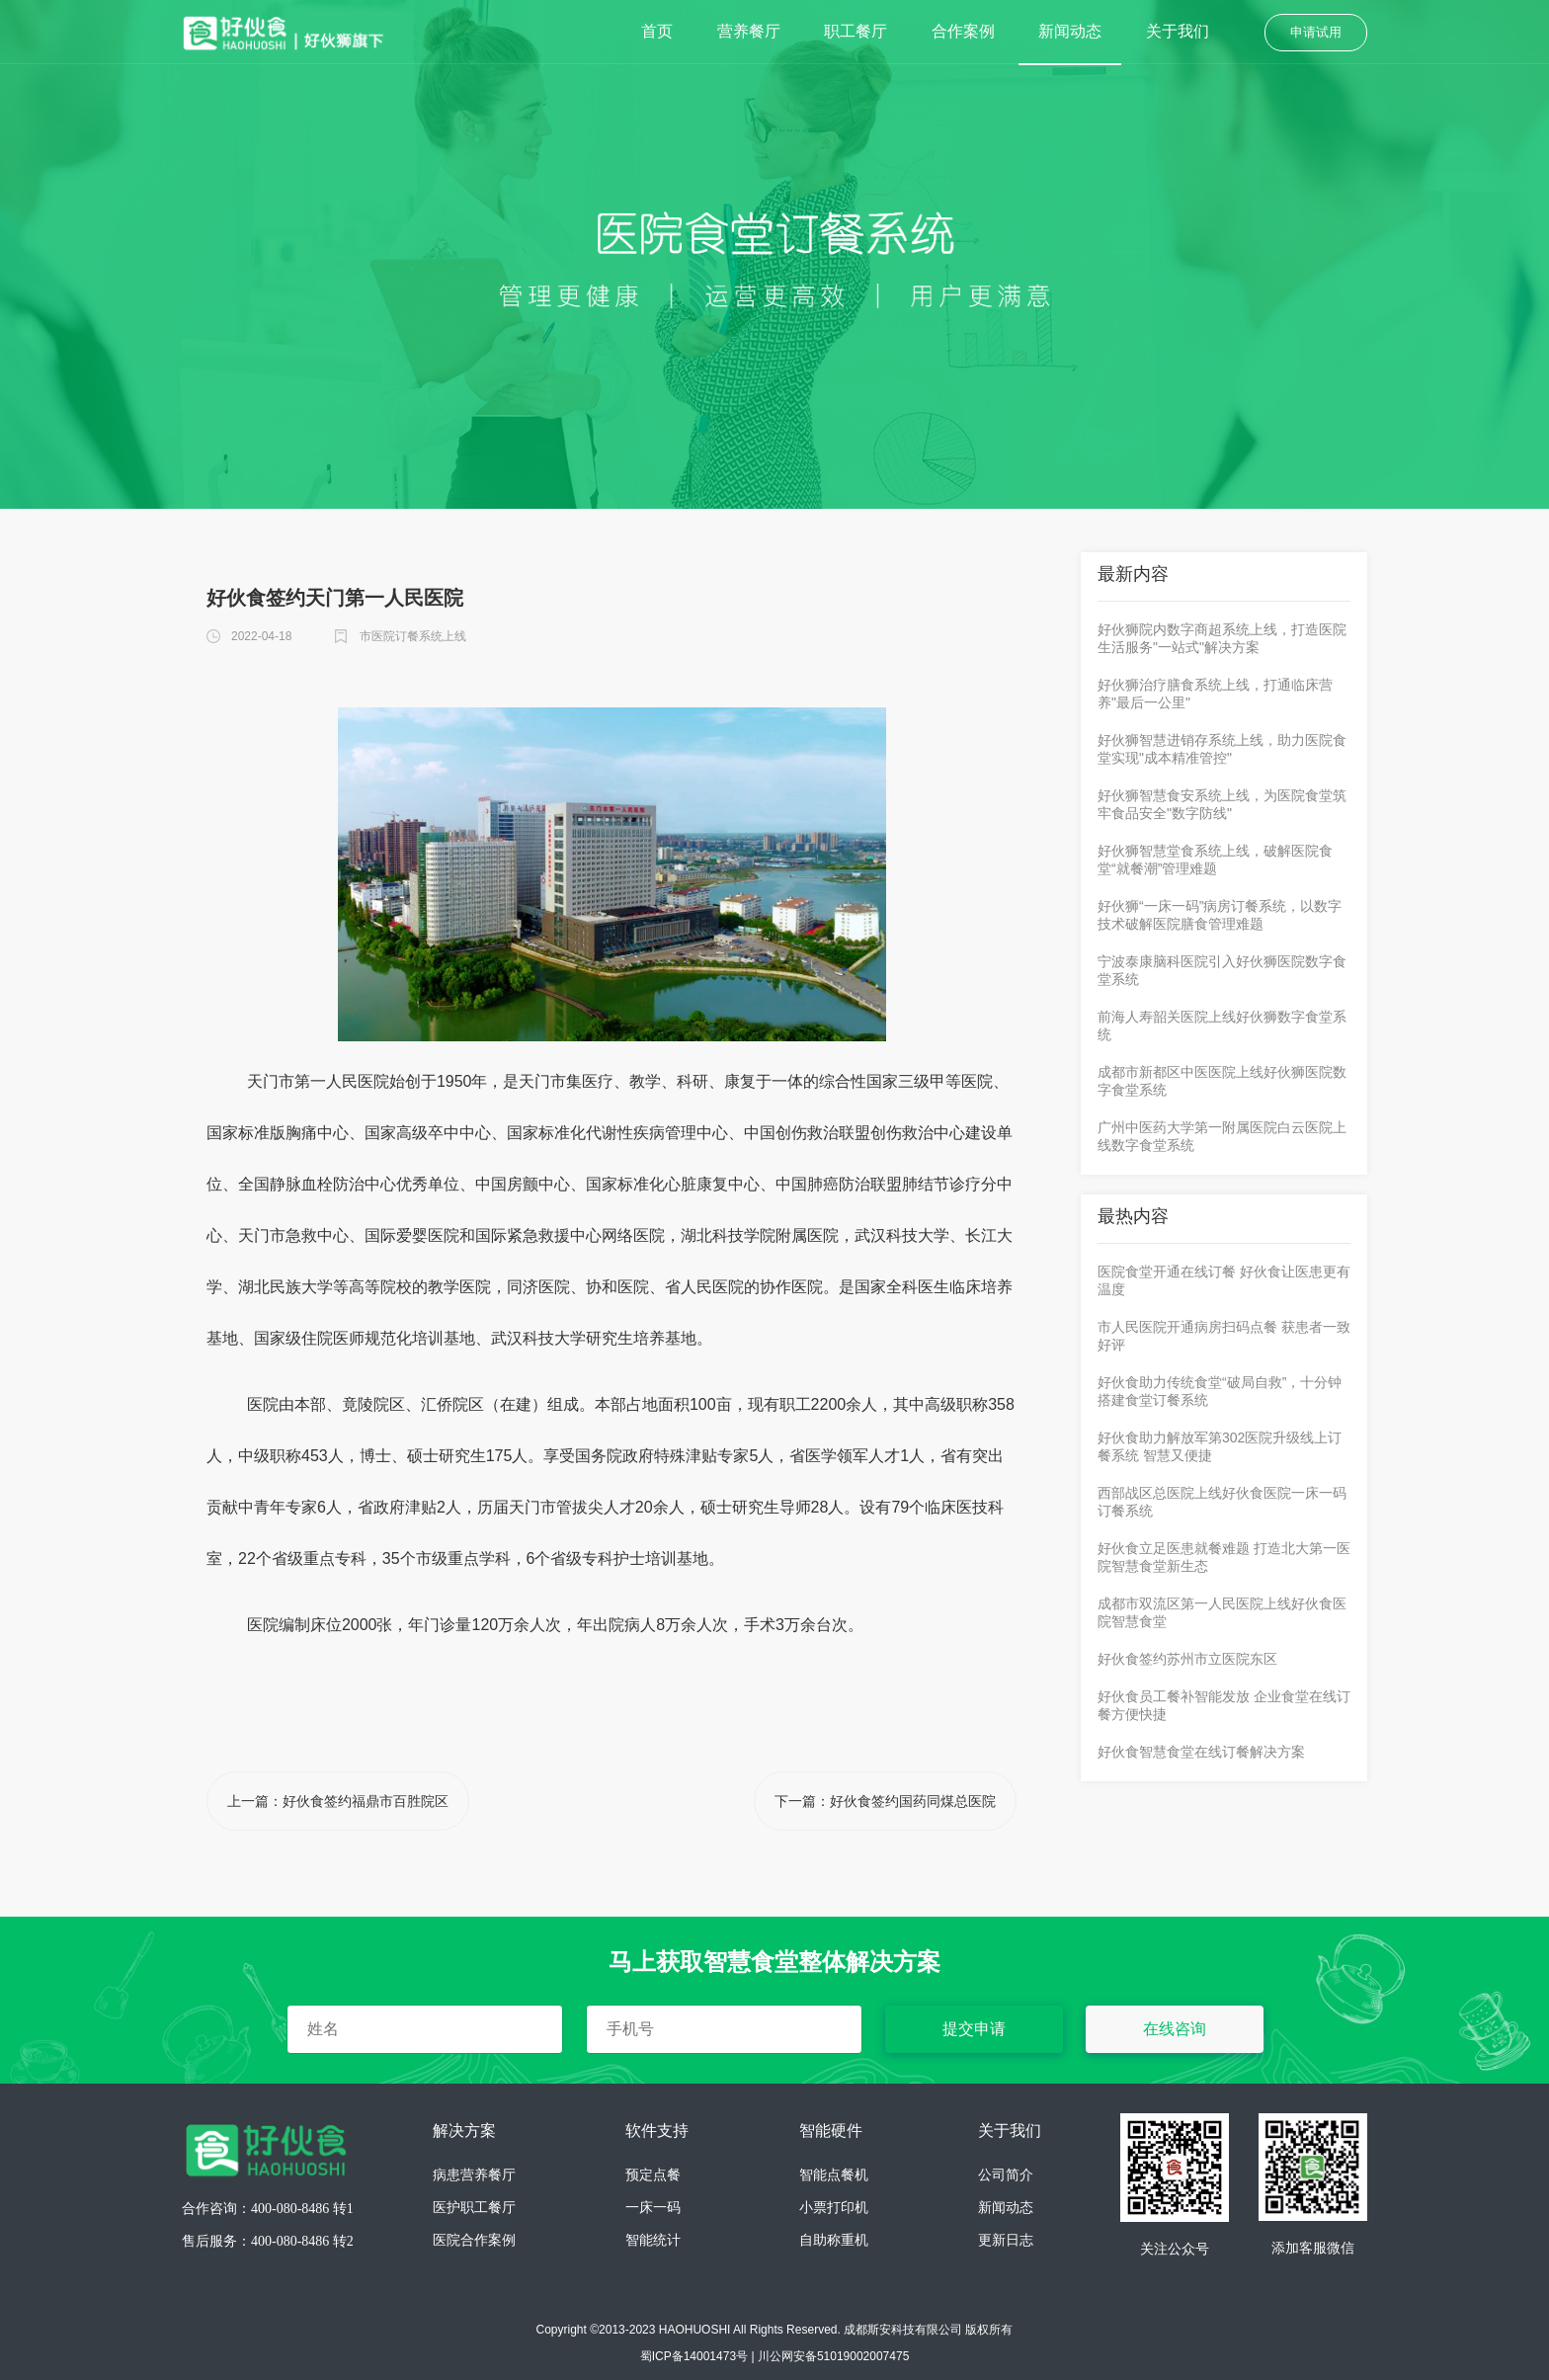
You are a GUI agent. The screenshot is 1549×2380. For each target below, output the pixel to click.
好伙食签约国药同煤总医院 (913, 1801)
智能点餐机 (833, 2175)
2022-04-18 (261, 636)
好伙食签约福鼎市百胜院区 (365, 1801)
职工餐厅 (855, 31)
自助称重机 (833, 2240)
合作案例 (963, 31)
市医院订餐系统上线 (413, 636)
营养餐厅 (748, 31)
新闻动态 (1069, 31)
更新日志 (1005, 2240)
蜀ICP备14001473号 (694, 2356)
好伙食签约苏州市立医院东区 (1187, 1659)
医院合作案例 (474, 2240)
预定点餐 (653, 2175)
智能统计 (653, 2240)
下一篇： (885, 1801)
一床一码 (653, 2207)
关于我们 (1177, 31)
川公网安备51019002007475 (833, 2356)
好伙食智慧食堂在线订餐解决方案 (1201, 1752)
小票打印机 (833, 2207)
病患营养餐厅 (474, 2175)
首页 (657, 31)
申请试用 (1316, 32)
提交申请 (974, 2028)
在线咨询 (1174, 2028)
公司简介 (1005, 2175)
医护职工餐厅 (474, 2207)
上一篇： (337, 1801)
